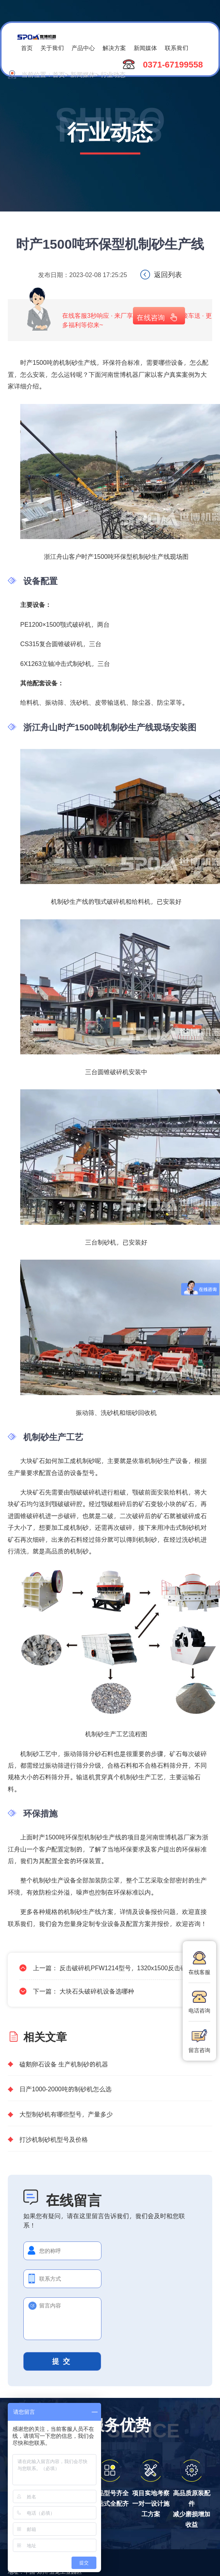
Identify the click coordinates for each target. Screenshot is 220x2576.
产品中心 (83, 47)
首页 (27, 47)
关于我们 (52, 47)
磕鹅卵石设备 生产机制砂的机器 (63, 2063)
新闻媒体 (145, 47)
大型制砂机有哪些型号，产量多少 (66, 2114)
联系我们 (176, 47)
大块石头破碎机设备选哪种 (96, 1991)
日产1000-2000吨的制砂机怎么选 (65, 2088)
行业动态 (113, 74)
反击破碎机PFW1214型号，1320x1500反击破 (122, 1967)
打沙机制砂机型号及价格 (53, 2139)
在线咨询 (151, 317)
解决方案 (114, 47)
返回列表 (168, 274)
